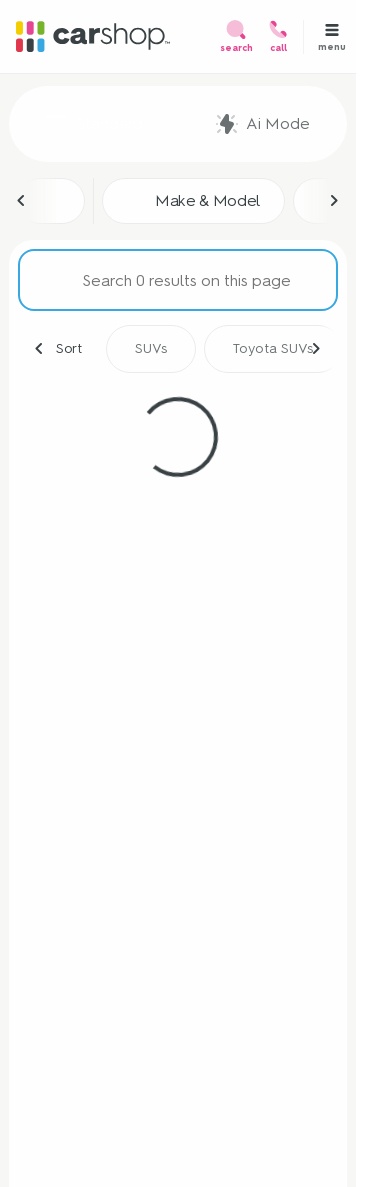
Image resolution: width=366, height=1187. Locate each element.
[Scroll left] (22, 201)
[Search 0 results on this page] (178, 280)
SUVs (151, 348)
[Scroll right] (334, 201)
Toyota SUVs (273, 348)
